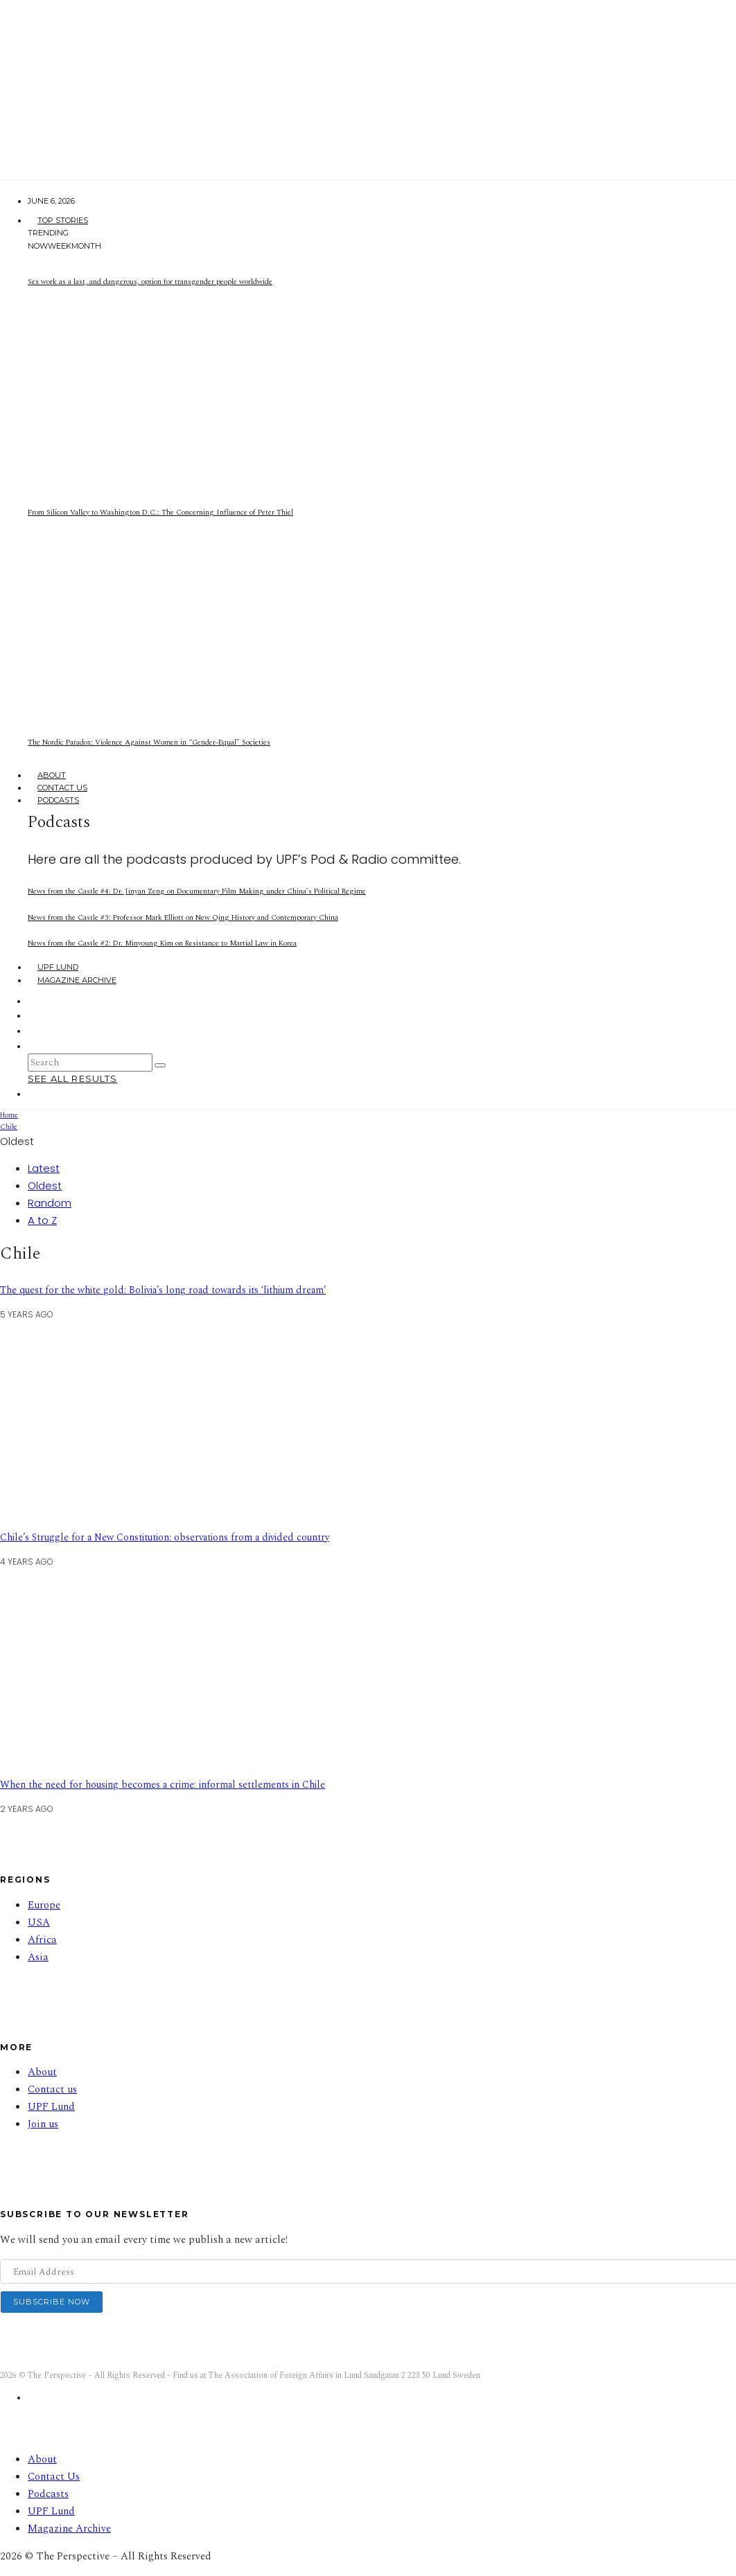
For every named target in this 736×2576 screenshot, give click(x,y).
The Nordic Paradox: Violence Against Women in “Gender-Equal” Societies (149, 742)
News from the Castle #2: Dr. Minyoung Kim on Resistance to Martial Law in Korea (162, 943)
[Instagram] (37, 1015)
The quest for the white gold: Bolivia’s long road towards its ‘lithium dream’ (163, 1290)
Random (49, 1203)
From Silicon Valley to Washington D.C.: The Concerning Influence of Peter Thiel (160, 512)
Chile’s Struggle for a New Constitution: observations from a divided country (164, 1537)
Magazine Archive (76, 980)
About (51, 775)
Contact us (52, 2089)
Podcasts (58, 800)
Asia (38, 1957)
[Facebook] (37, 1000)
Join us (43, 2124)
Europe (44, 1905)
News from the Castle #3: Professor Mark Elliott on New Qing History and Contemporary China (183, 917)
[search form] (90, 1063)
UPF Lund (57, 967)
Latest (44, 1168)
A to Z (42, 1220)
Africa (42, 1940)
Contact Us (62, 787)
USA (39, 1922)
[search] (160, 1065)
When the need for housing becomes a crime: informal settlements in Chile (162, 1784)
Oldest (45, 1185)
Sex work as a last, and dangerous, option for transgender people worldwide (150, 281)
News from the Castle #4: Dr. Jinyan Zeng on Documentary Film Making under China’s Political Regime (197, 891)
